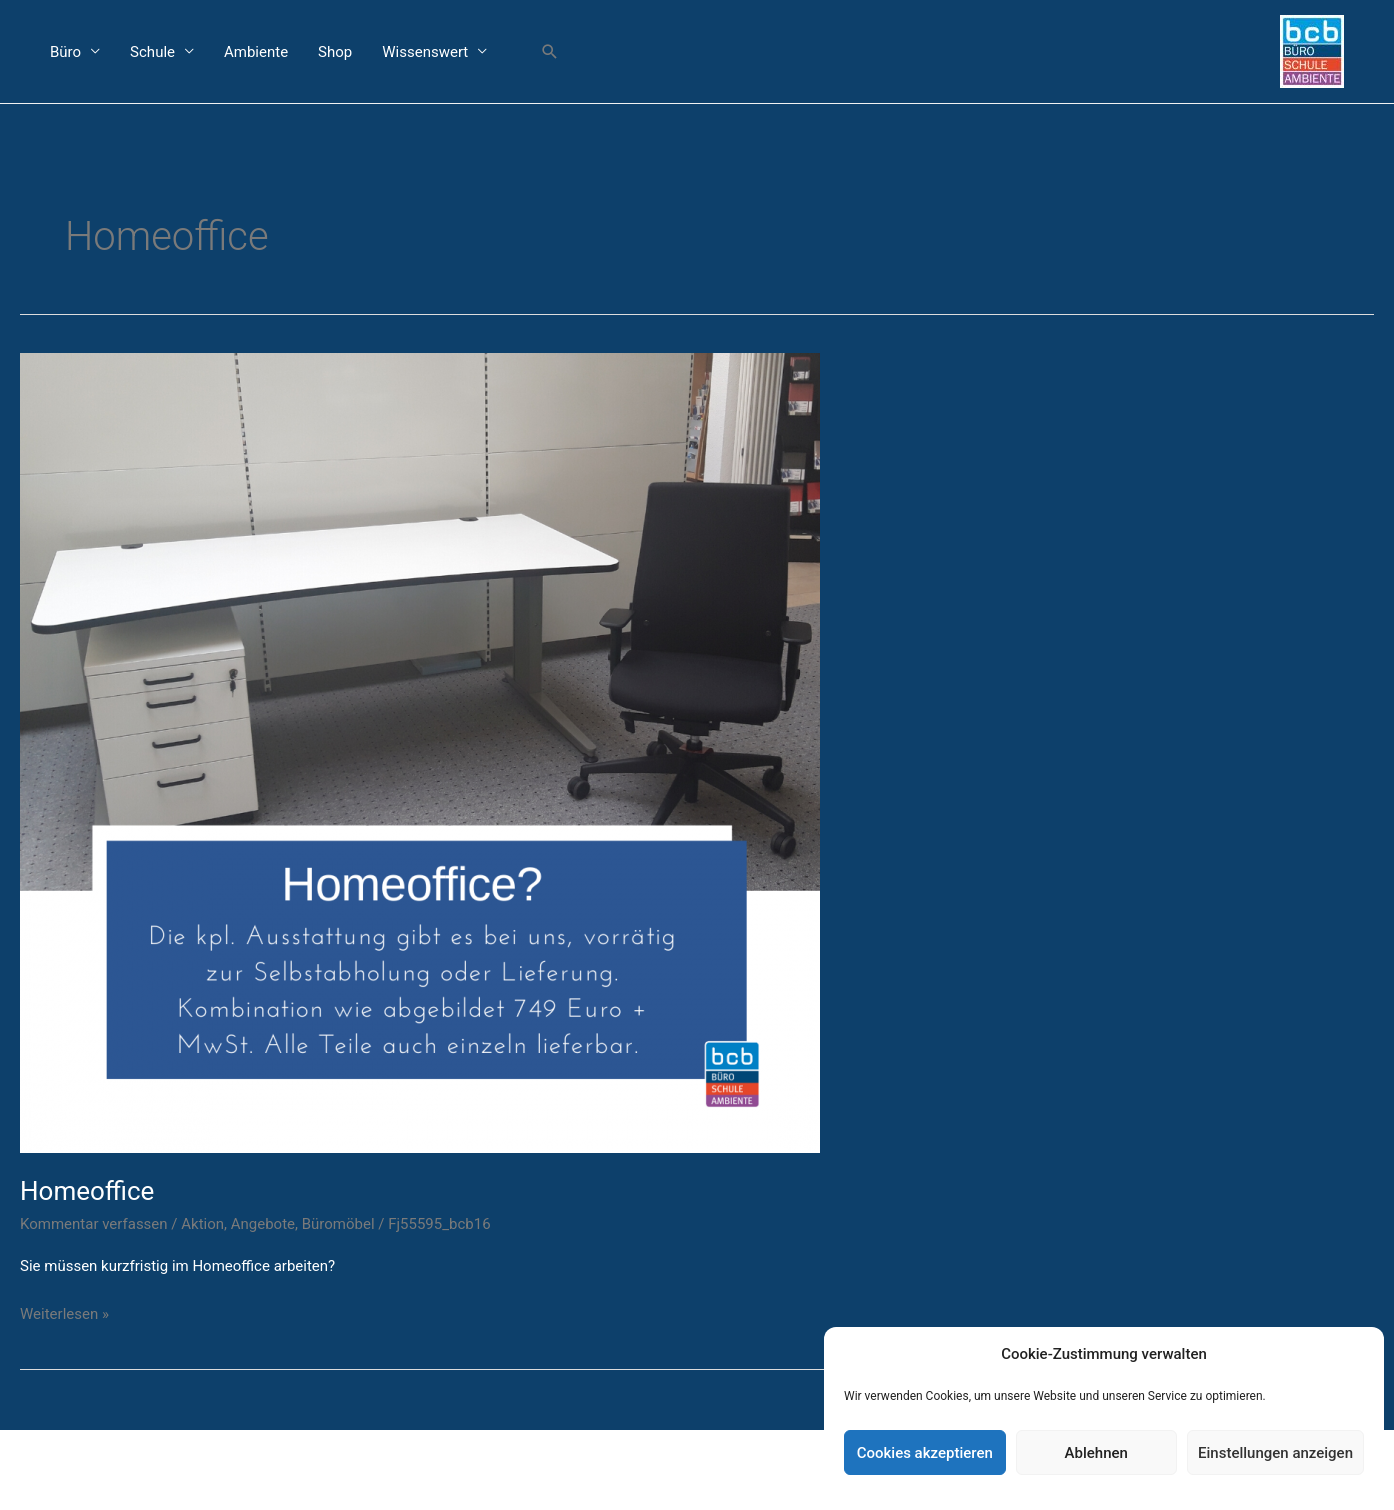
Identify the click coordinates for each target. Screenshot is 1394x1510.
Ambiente (256, 52)
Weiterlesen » (64, 1312)
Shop (335, 52)
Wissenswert (425, 52)
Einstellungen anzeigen (1275, 1453)
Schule (152, 52)
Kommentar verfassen (94, 1224)
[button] (550, 52)
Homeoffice (87, 1191)
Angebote (263, 1224)
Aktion (202, 1224)
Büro (65, 52)
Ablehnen (1096, 1453)
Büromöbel (338, 1224)
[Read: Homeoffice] (420, 751)
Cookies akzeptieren (925, 1453)
